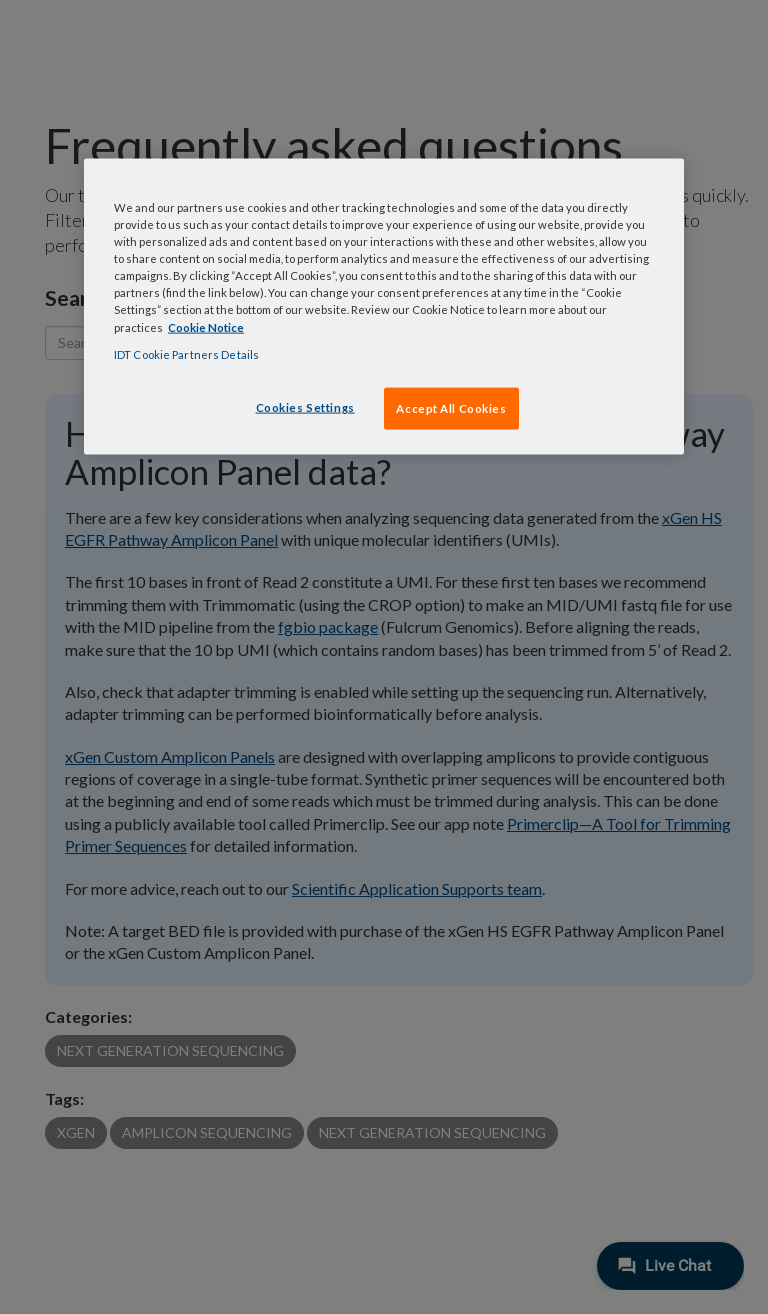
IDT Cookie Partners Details (186, 353)
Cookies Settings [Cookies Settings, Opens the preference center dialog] (305, 406)
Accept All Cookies (451, 407)
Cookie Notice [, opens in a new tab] (206, 326)
